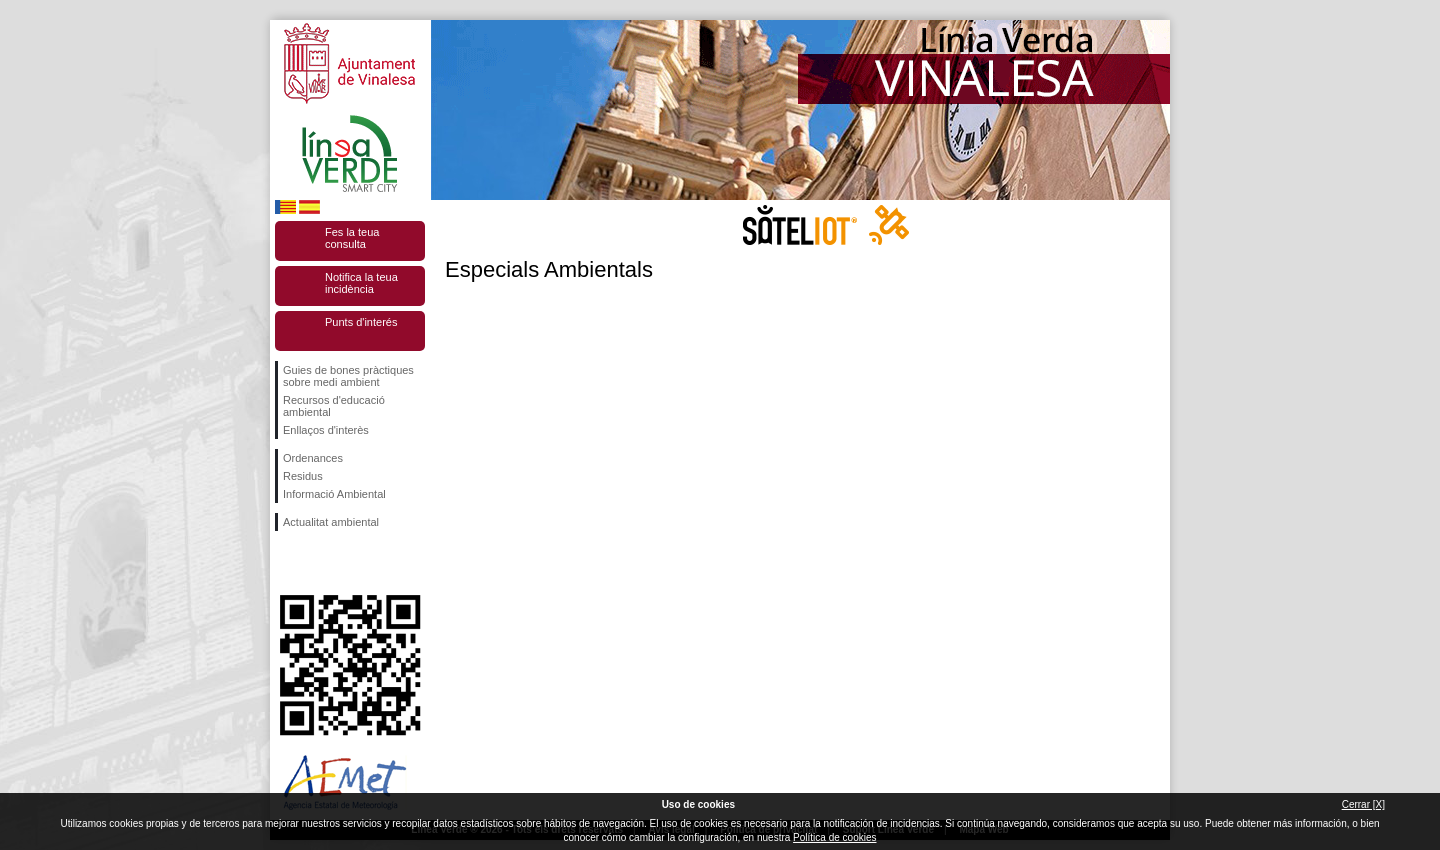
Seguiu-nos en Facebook (287, 563)
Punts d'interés (361, 322)
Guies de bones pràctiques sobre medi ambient (348, 376)
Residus (303, 476)
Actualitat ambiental (331, 522)
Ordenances (313, 458)
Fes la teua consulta (352, 238)
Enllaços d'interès (326, 430)
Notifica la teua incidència (361, 283)
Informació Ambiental (334, 494)
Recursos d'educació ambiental (334, 406)
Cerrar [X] (1363, 804)
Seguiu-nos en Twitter (320, 563)
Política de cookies (834, 837)
